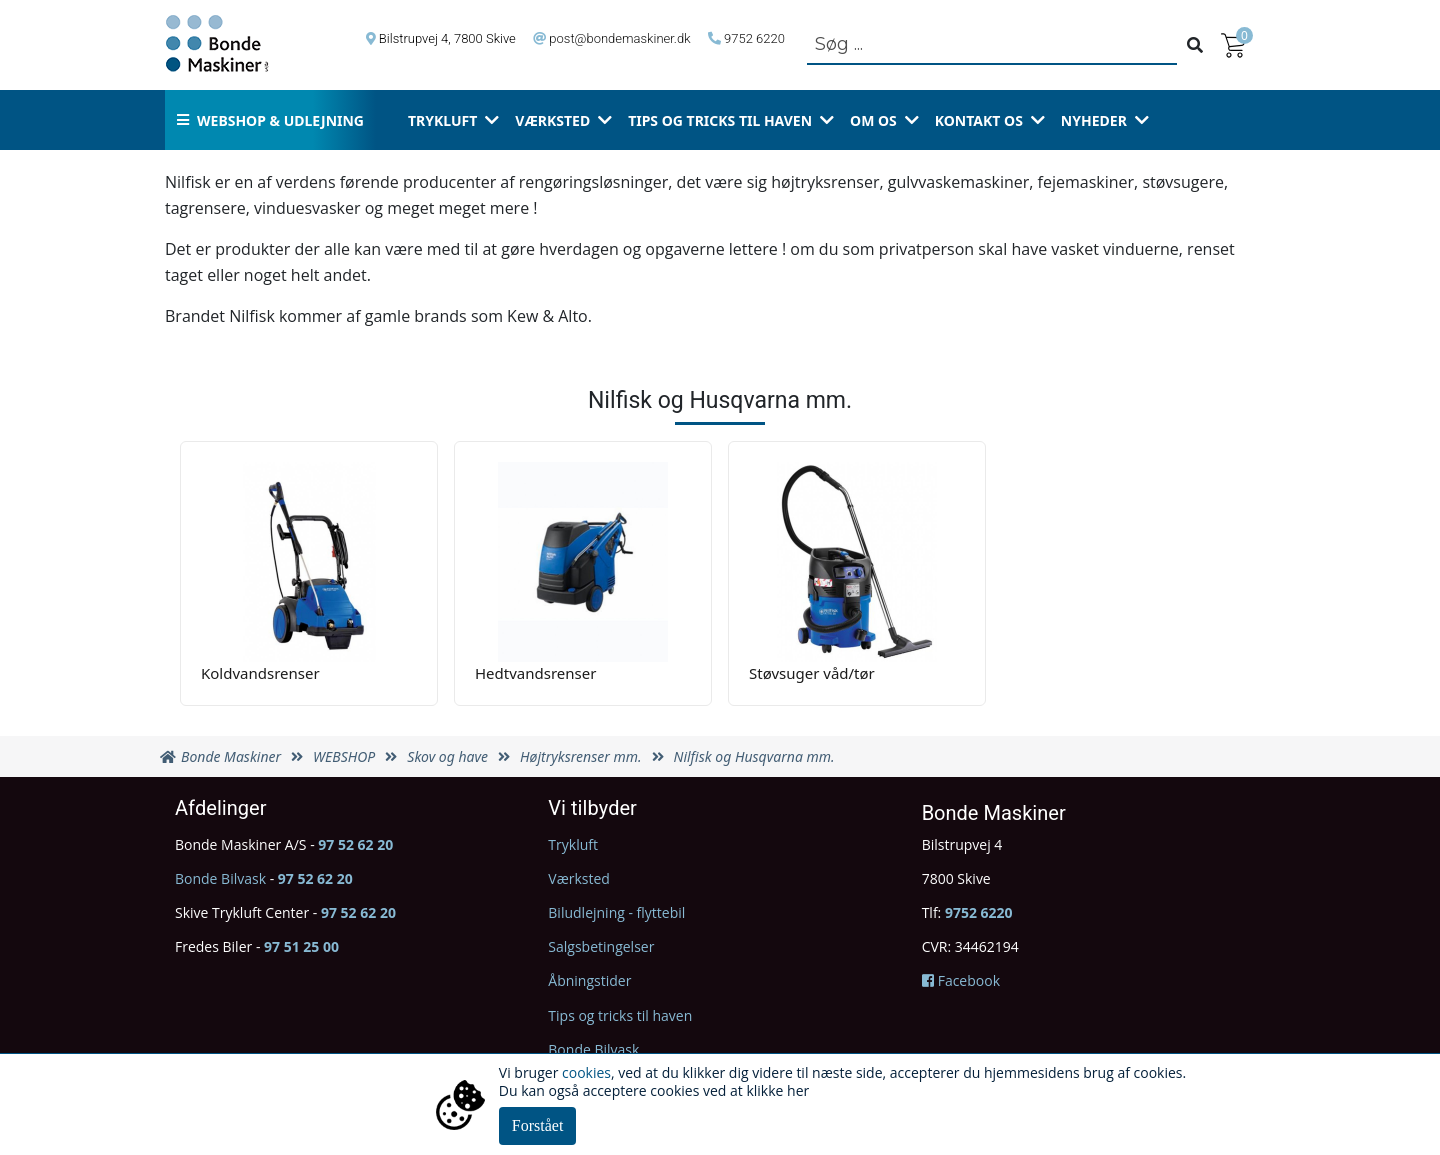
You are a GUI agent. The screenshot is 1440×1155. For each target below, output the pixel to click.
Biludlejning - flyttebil (616, 912)
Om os (873, 120)
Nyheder (1094, 120)
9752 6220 (754, 38)
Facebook (961, 980)
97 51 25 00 (301, 946)
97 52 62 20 (355, 844)
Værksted (552, 120)
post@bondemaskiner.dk (619, 38)
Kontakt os (979, 120)
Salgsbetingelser (601, 946)
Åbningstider (589, 980)
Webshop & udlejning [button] (270, 120)
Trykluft (442, 120)
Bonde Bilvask (220, 878)
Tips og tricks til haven (720, 120)
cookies (586, 1072)
